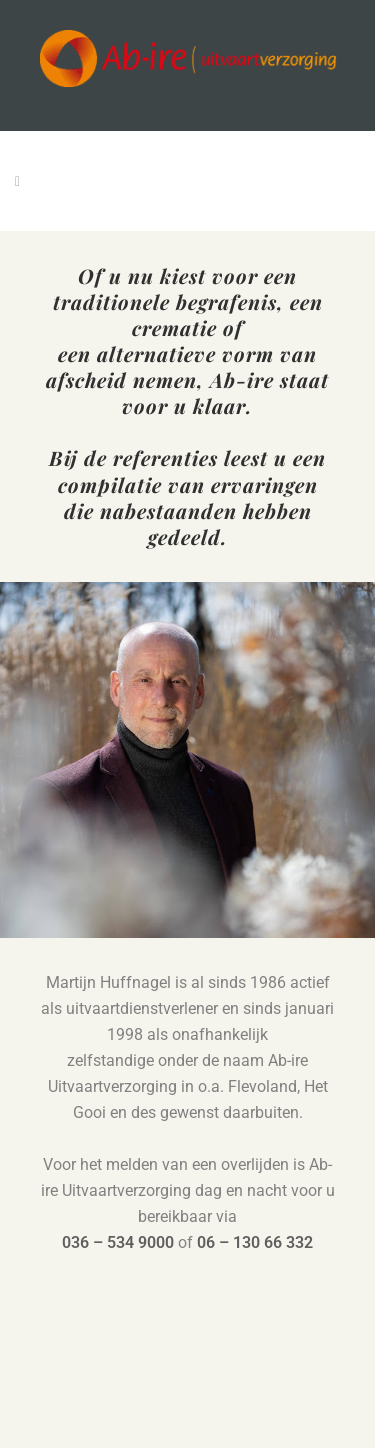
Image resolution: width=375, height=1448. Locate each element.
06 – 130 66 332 (255, 1242)
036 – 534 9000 (118, 1242)
